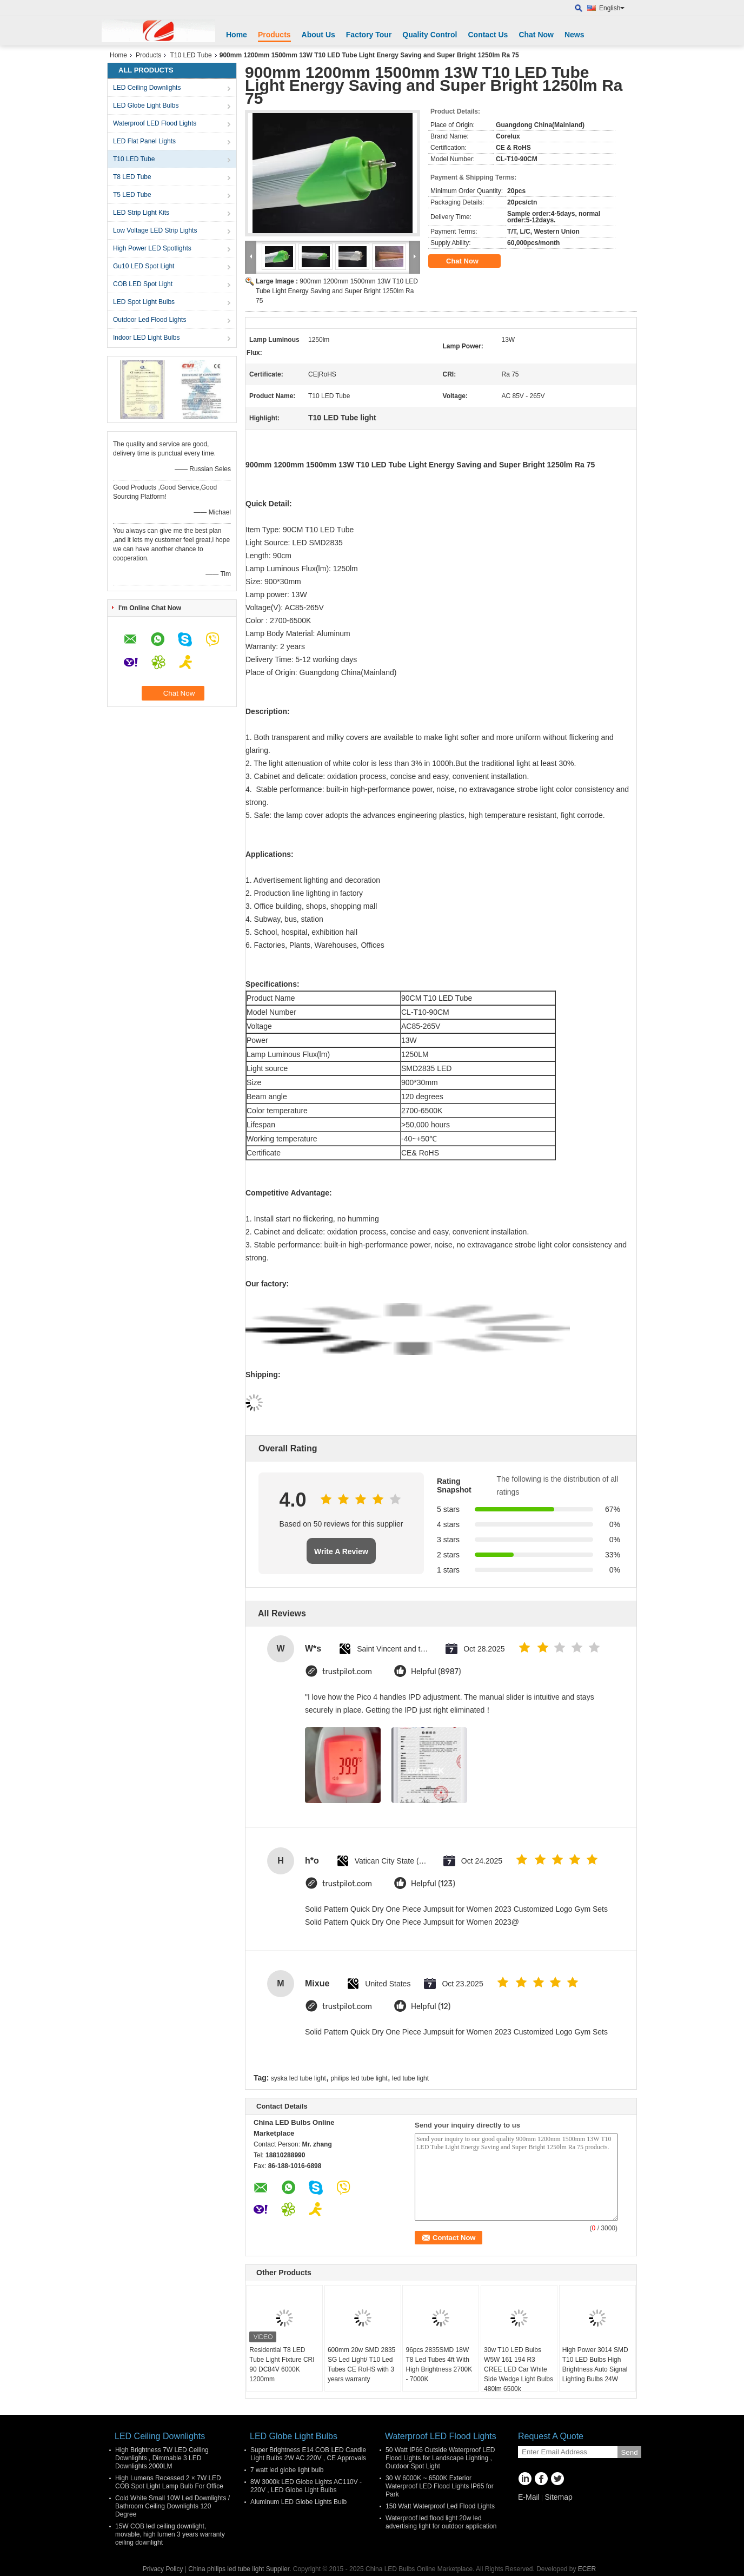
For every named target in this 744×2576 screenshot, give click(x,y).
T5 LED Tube (132, 195)
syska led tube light (298, 2078)
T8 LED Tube (132, 177)
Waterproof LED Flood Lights (154, 123)
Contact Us (488, 34)
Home (236, 34)
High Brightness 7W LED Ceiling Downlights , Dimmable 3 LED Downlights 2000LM (162, 2458)
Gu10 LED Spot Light (143, 266)
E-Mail (529, 2497)
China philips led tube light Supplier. (240, 2569)
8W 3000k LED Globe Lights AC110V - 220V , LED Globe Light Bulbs (306, 2486)
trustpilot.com (347, 1671)
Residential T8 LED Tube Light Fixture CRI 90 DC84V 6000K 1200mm (281, 2364)
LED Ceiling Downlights (147, 87)
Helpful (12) (430, 2006)
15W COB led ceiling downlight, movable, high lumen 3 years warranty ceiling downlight (170, 2534)
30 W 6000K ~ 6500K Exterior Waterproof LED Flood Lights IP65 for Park (440, 2486)
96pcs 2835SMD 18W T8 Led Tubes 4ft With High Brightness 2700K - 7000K (439, 2364)
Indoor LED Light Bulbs (146, 337)
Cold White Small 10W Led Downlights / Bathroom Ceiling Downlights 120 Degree (172, 2506)
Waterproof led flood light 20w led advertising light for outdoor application (441, 2522)
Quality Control (429, 34)
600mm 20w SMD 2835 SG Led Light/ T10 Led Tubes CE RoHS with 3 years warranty (361, 2364)
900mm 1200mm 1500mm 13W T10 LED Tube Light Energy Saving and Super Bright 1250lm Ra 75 (337, 291)
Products (274, 34)
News (574, 34)
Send (629, 2452)
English (612, 8)
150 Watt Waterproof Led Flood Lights (440, 2506)
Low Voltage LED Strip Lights (155, 230)
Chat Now (536, 34)
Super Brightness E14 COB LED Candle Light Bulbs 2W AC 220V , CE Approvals (308, 2454)
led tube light (410, 2078)
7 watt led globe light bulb (286, 2470)
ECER (587, 2569)
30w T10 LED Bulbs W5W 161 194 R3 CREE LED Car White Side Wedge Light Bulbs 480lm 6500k (518, 2369)
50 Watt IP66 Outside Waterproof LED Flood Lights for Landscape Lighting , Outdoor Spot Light (440, 2458)
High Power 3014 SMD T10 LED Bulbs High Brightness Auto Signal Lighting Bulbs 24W (595, 2364)
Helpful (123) (433, 1883)
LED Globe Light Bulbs (145, 105)
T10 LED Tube (190, 55)
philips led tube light (358, 2078)
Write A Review (341, 1551)
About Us (318, 34)
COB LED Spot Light (142, 284)
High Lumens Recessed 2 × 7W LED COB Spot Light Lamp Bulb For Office (169, 2482)
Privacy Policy (163, 2569)
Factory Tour (369, 34)
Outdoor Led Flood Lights (149, 319)
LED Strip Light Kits (141, 212)
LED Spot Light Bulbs (144, 302)
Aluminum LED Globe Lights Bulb (298, 2502)
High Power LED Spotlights (152, 248)
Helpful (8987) (436, 1671)
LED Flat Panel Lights (144, 141)
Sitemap (558, 2497)
